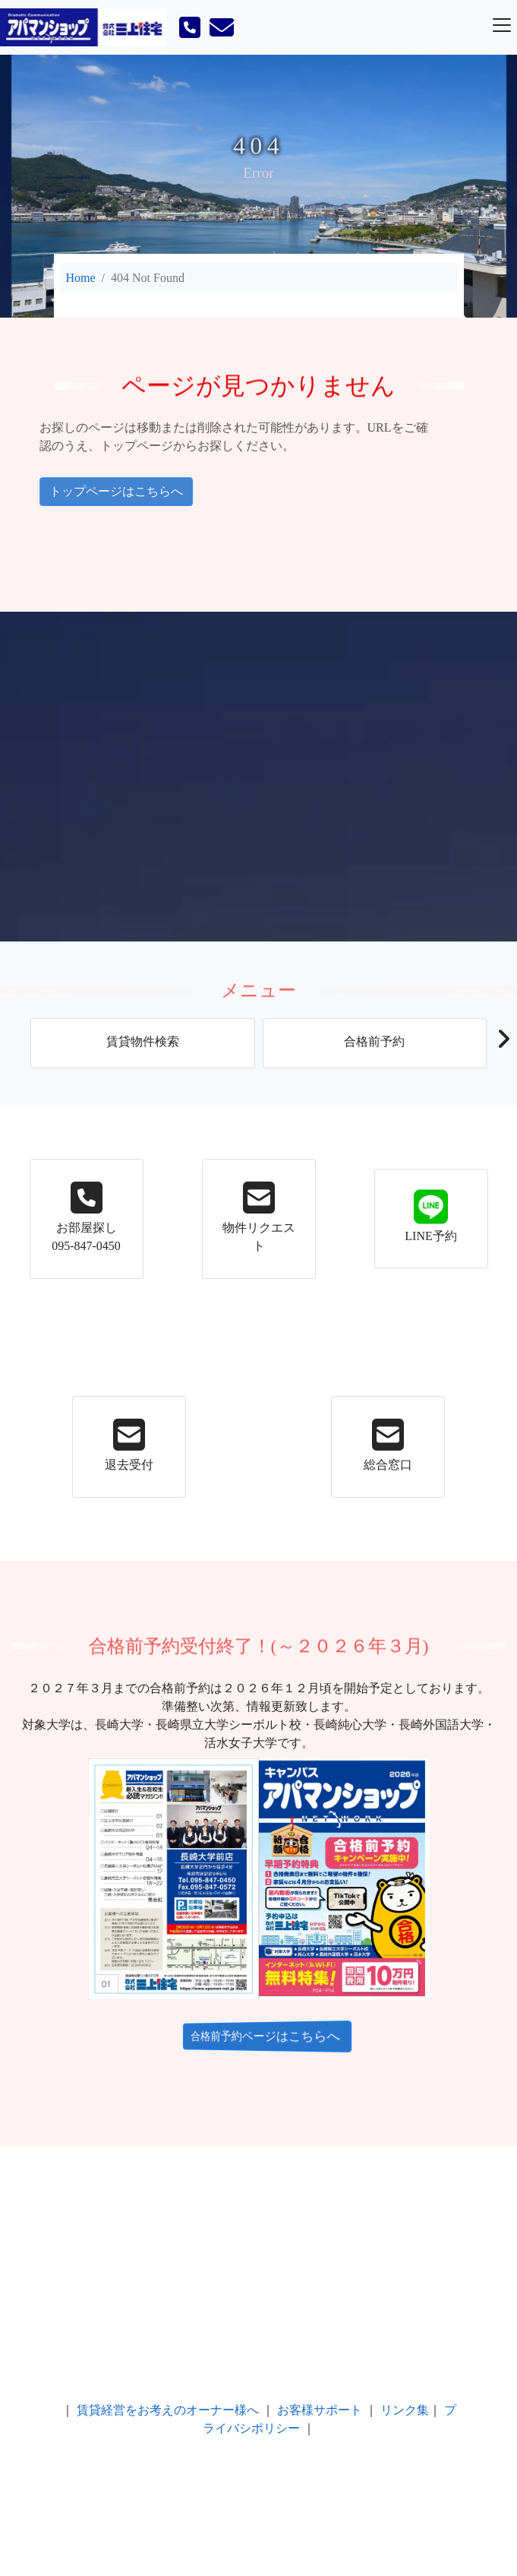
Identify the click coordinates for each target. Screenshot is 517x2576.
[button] (503, 1043)
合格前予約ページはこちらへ (256, 2036)
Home (81, 277)
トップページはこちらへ (85, 491)
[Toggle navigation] (502, 25)
